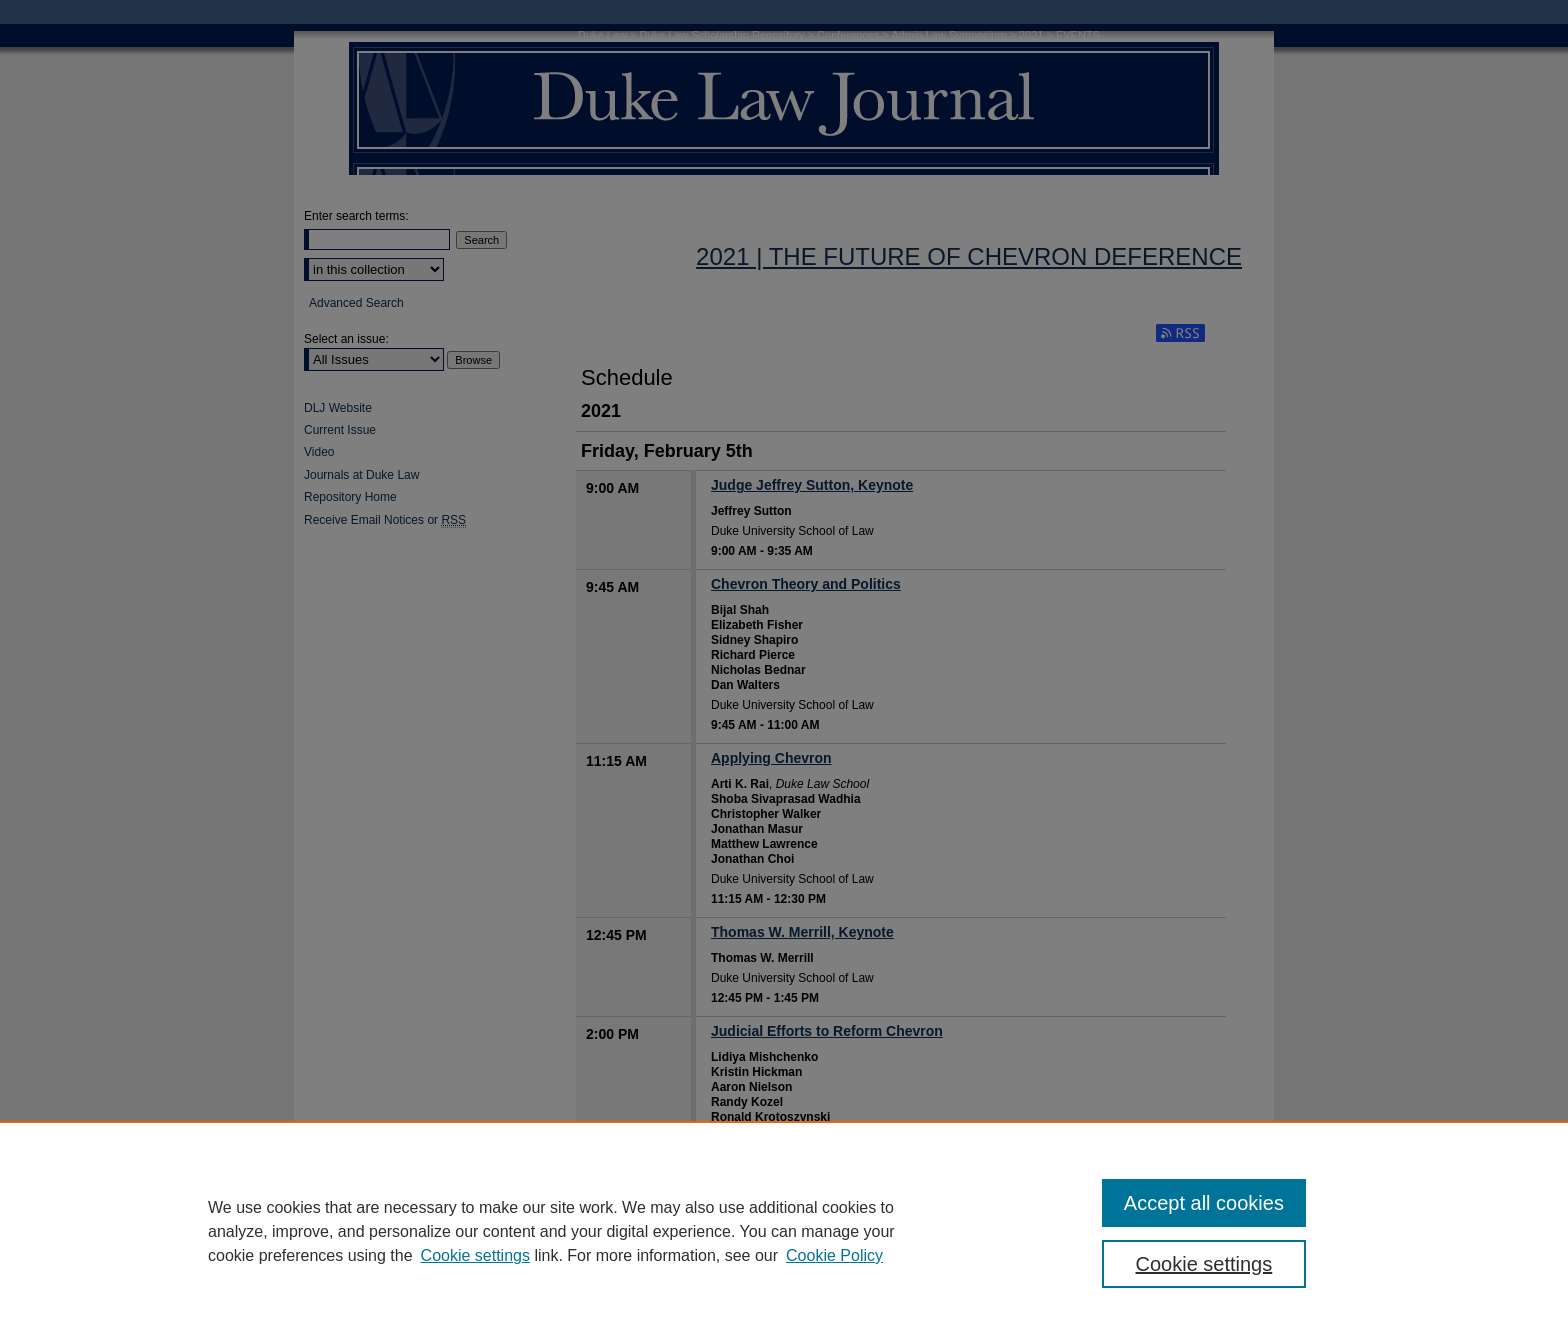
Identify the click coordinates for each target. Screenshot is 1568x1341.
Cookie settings (475, 1255)
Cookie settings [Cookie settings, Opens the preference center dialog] (1204, 1264)
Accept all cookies (1204, 1203)
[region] (784, 1231)
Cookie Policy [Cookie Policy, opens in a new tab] (834, 1255)
